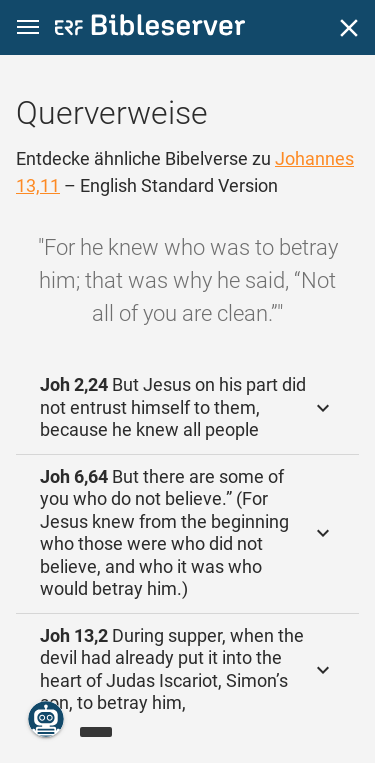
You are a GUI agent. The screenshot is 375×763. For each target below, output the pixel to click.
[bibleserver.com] (150, 28)
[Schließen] (349, 28)
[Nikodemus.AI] (46, 719)
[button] (28, 27)
